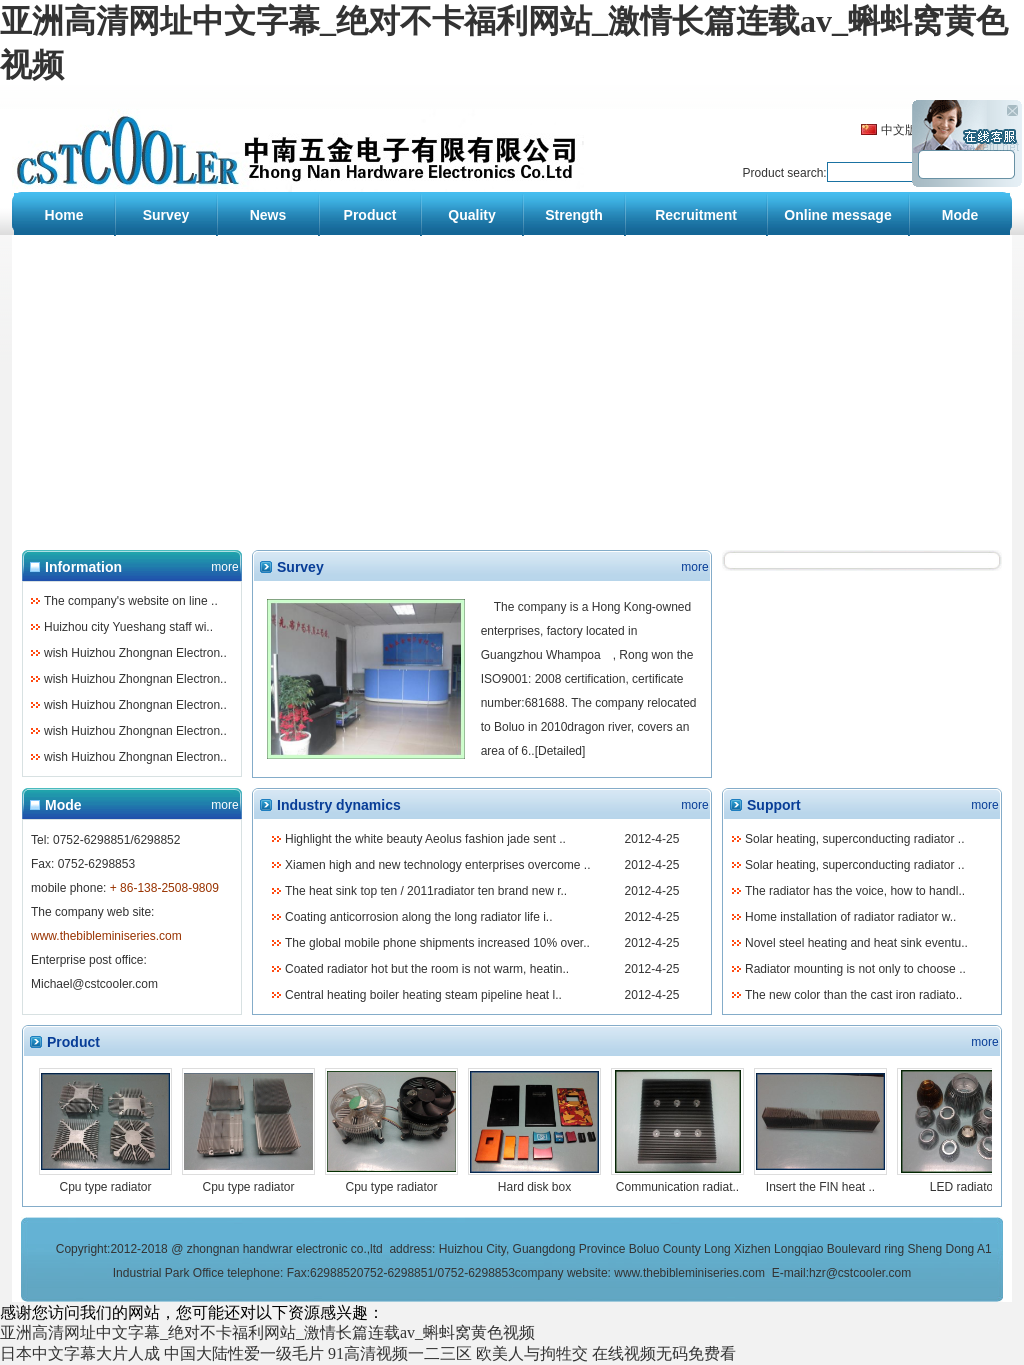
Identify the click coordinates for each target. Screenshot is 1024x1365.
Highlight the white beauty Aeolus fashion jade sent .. (425, 839)
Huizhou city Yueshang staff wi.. (128, 627)
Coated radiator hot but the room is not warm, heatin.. (427, 969)
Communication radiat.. (677, 1187)
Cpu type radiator (105, 1187)
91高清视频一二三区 (400, 1353)
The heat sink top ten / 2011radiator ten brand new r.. (426, 891)
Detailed (560, 751)
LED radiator (963, 1187)
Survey (166, 215)
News (268, 215)
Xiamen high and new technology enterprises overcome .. (438, 865)
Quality (471, 215)
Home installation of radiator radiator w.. (850, 917)
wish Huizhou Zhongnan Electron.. (135, 653)
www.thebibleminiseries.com (689, 1273)
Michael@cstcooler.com (94, 984)
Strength (574, 215)
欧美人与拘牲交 (532, 1353)
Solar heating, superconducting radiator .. (854, 839)
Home (64, 215)
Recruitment (696, 215)
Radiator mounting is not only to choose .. (855, 969)
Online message (837, 215)
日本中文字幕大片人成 (80, 1353)
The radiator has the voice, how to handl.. (855, 891)
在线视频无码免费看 (664, 1353)
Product (370, 215)
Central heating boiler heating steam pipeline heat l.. (423, 995)
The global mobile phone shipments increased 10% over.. (437, 943)
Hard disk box (534, 1187)
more (224, 567)
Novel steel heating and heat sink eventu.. (856, 943)
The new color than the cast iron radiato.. (853, 995)
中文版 (899, 130)
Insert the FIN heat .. (820, 1187)
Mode (960, 215)
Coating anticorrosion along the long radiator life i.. (419, 917)
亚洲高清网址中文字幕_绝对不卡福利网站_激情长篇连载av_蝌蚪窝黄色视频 (267, 1332)
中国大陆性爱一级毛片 (244, 1353)
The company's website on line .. (131, 601)
